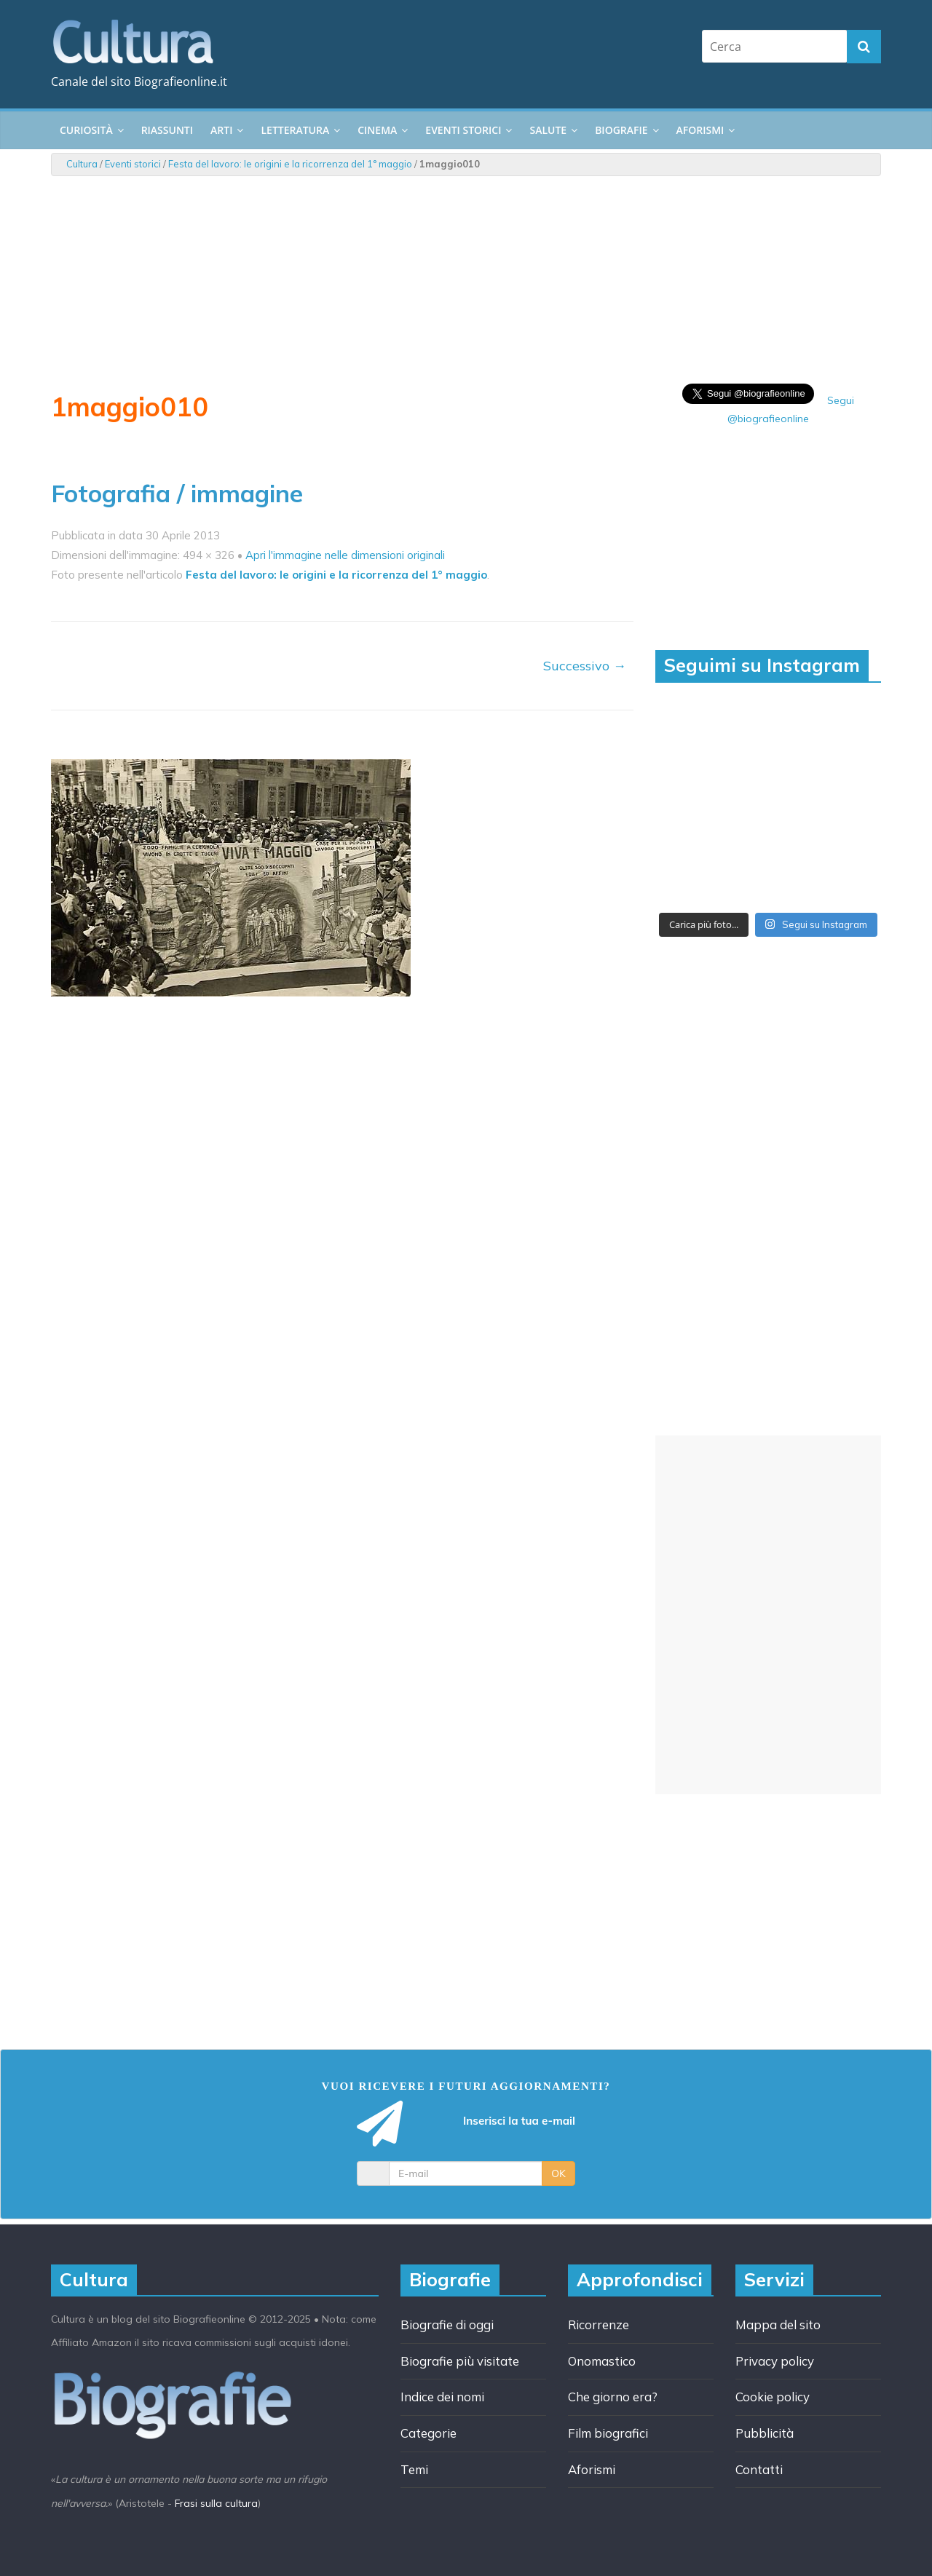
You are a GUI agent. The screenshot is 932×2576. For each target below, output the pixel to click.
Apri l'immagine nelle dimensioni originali (345, 555)
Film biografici (608, 2433)
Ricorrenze (598, 2324)
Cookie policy (772, 2396)
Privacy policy (774, 2361)
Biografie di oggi (447, 2324)
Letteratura (295, 130)
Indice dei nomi (442, 2396)
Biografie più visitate (459, 2361)
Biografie (621, 130)
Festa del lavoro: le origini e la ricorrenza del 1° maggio (290, 164)
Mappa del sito (778, 2324)
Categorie (428, 2433)
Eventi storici (463, 130)
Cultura (82, 164)
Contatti (759, 2469)
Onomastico (602, 2361)
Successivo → (584, 665)
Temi (414, 2469)
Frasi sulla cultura (216, 2503)
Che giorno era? (612, 2396)
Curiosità (86, 130)
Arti (221, 130)
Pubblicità (764, 2433)
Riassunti (167, 130)
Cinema (377, 130)
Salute (547, 130)
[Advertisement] (768, 1614)
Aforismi (700, 130)
